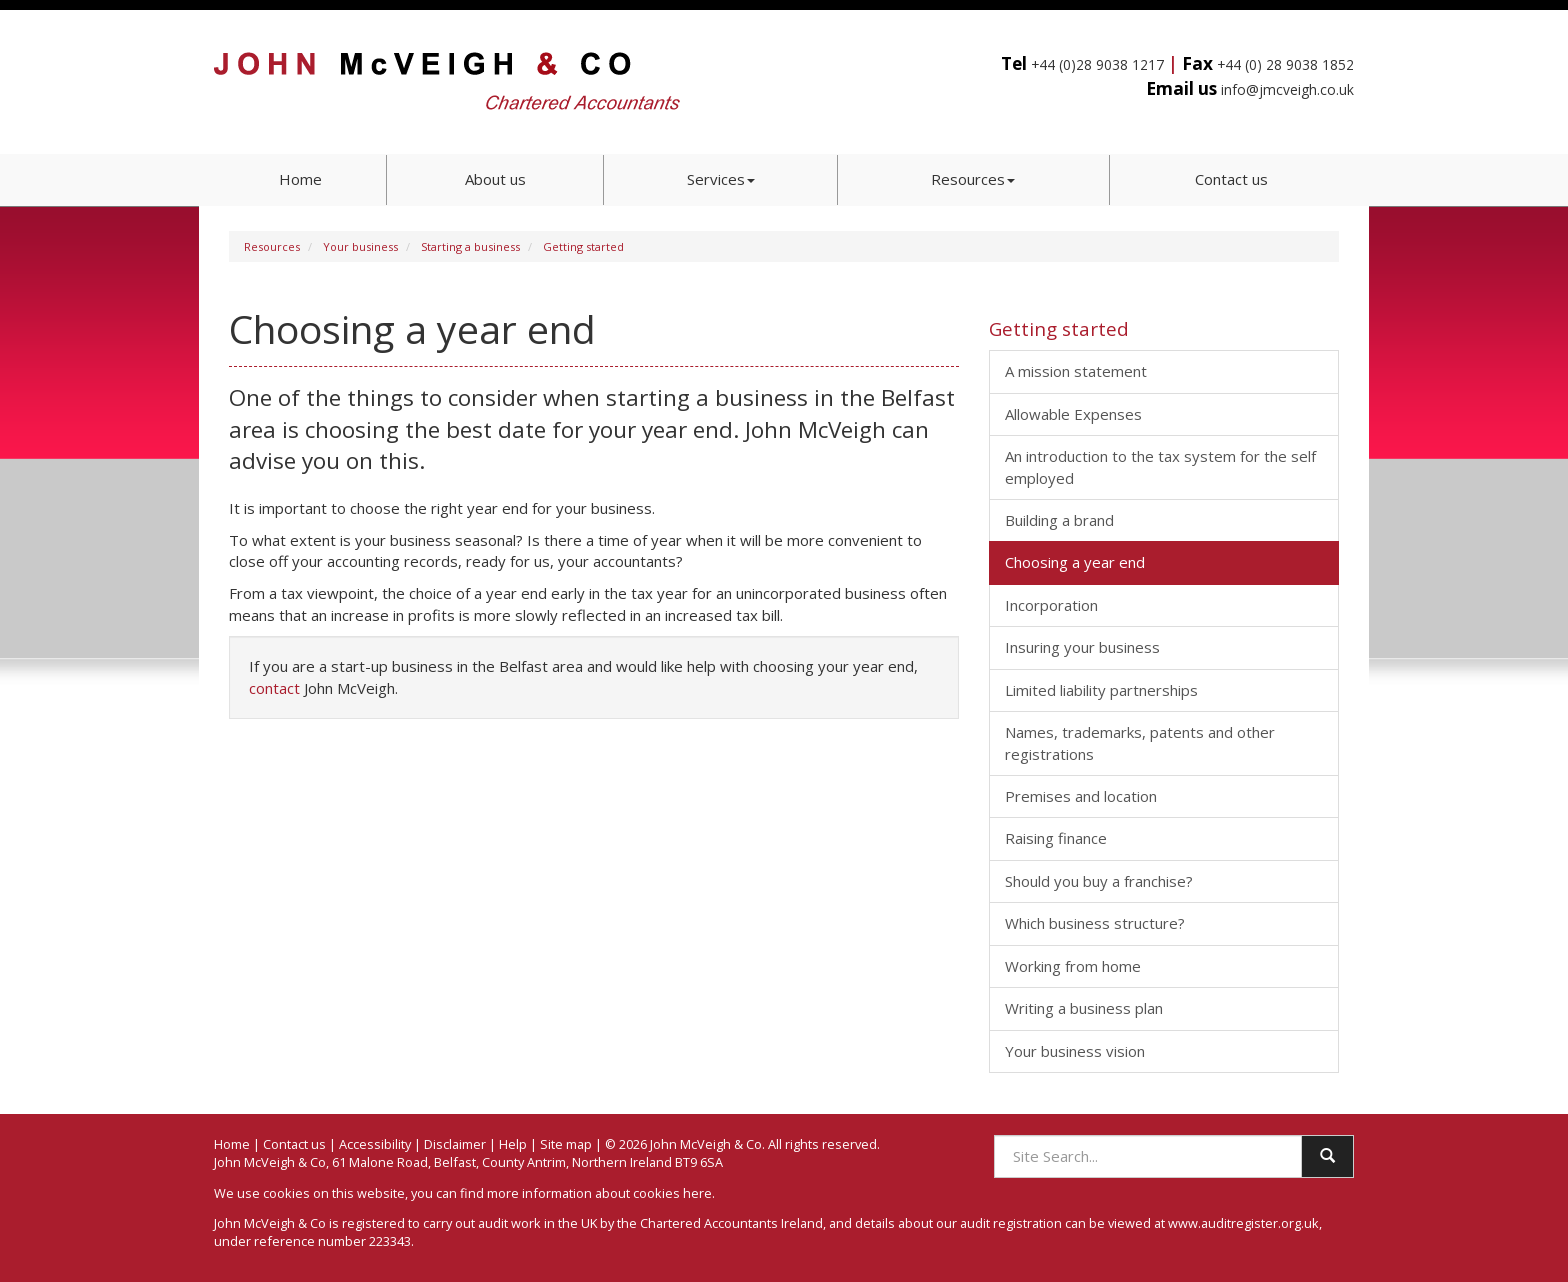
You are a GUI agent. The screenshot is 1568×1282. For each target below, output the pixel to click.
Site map (566, 1144)
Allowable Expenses (1073, 414)
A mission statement (1076, 371)
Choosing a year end (1075, 562)
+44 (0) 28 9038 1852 (1285, 64)
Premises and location (1081, 796)
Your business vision (1075, 1051)
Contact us (1231, 179)
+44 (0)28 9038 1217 (1097, 64)
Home (300, 179)
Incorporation (1051, 605)
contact (274, 688)
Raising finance (1056, 838)
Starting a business (470, 246)
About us (495, 179)
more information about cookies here (599, 1193)
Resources (973, 179)
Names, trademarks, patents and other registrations (1140, 742)
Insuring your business (1082, 647)
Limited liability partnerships (1101, 690)
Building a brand (1059, 520)
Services (721, 179)
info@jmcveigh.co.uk (1287, 89)
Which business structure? (1095, 923)
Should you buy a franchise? (1099, 881)
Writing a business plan (1084, 1008)
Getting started (583, 246)
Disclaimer (455, 1144)
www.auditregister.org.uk (1243, 1223)
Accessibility (375, 1144)
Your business (360, 246)
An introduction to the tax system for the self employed (1160, 466)
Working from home (1073, 966)
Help (513, 1144)
